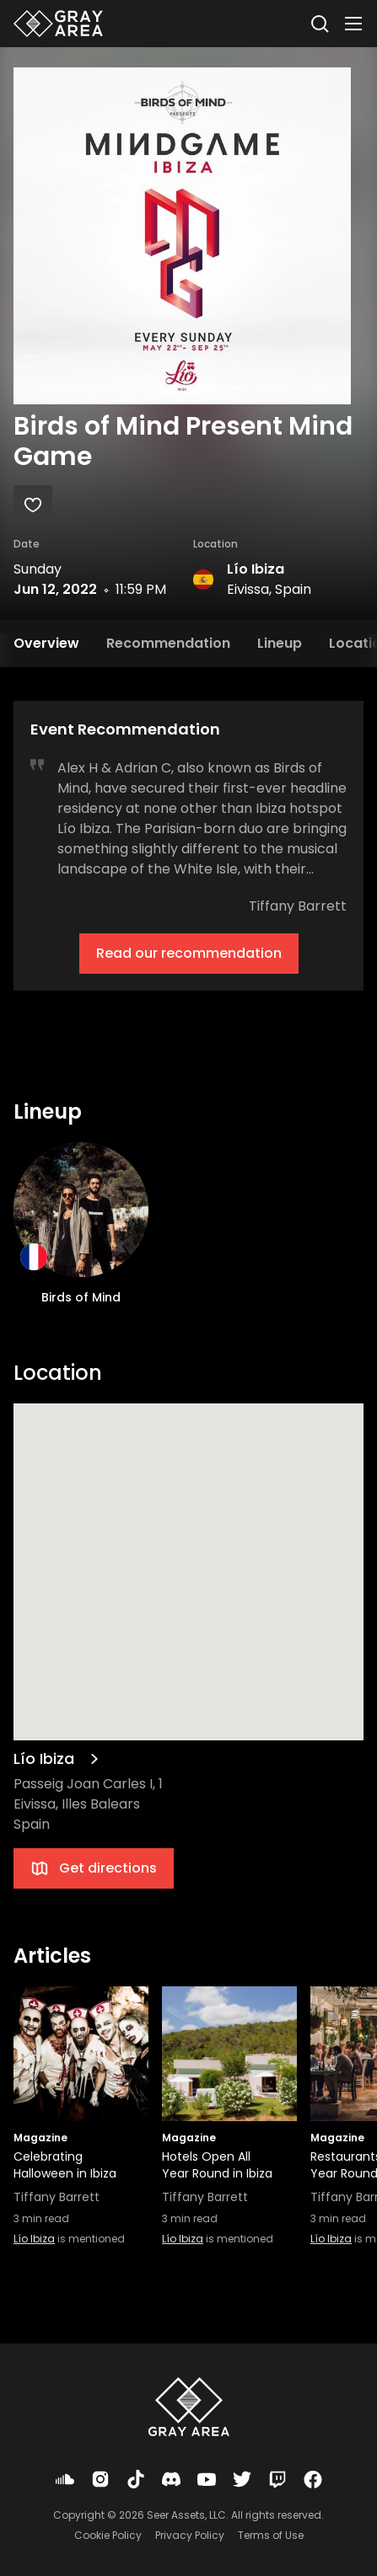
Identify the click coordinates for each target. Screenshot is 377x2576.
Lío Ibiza (255, 569)
